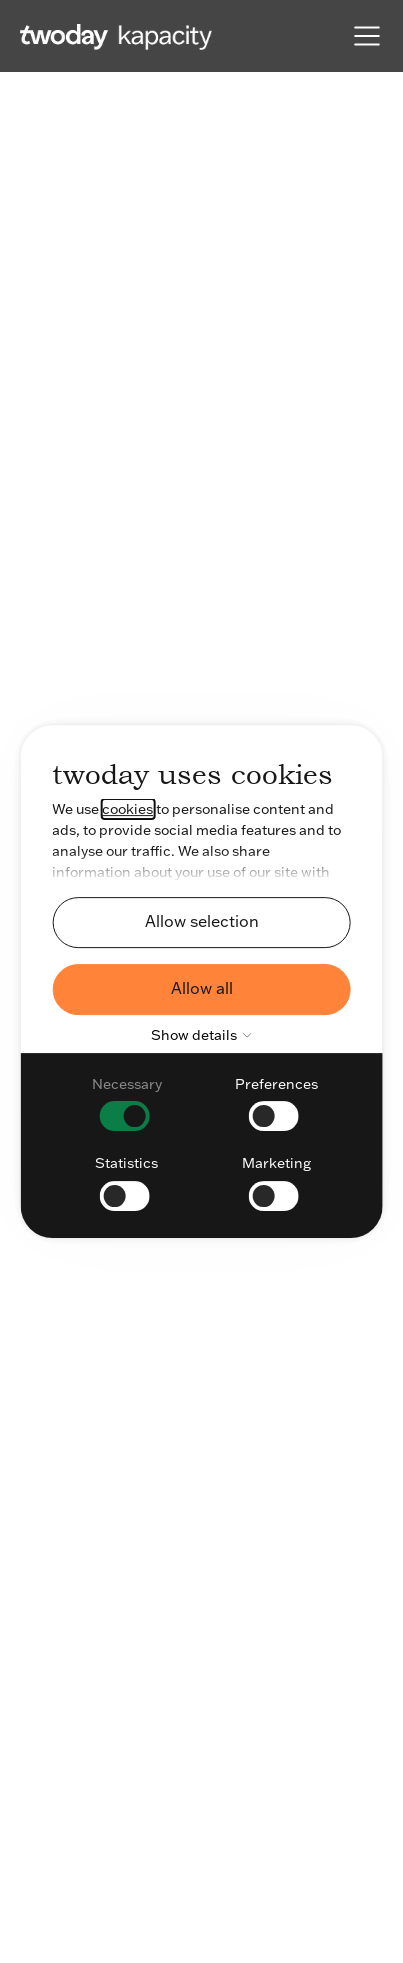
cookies (127, 809)
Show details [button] (205, 1035)
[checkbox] (126, 1102)
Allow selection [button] (202, 921)
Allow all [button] (202, 988)
